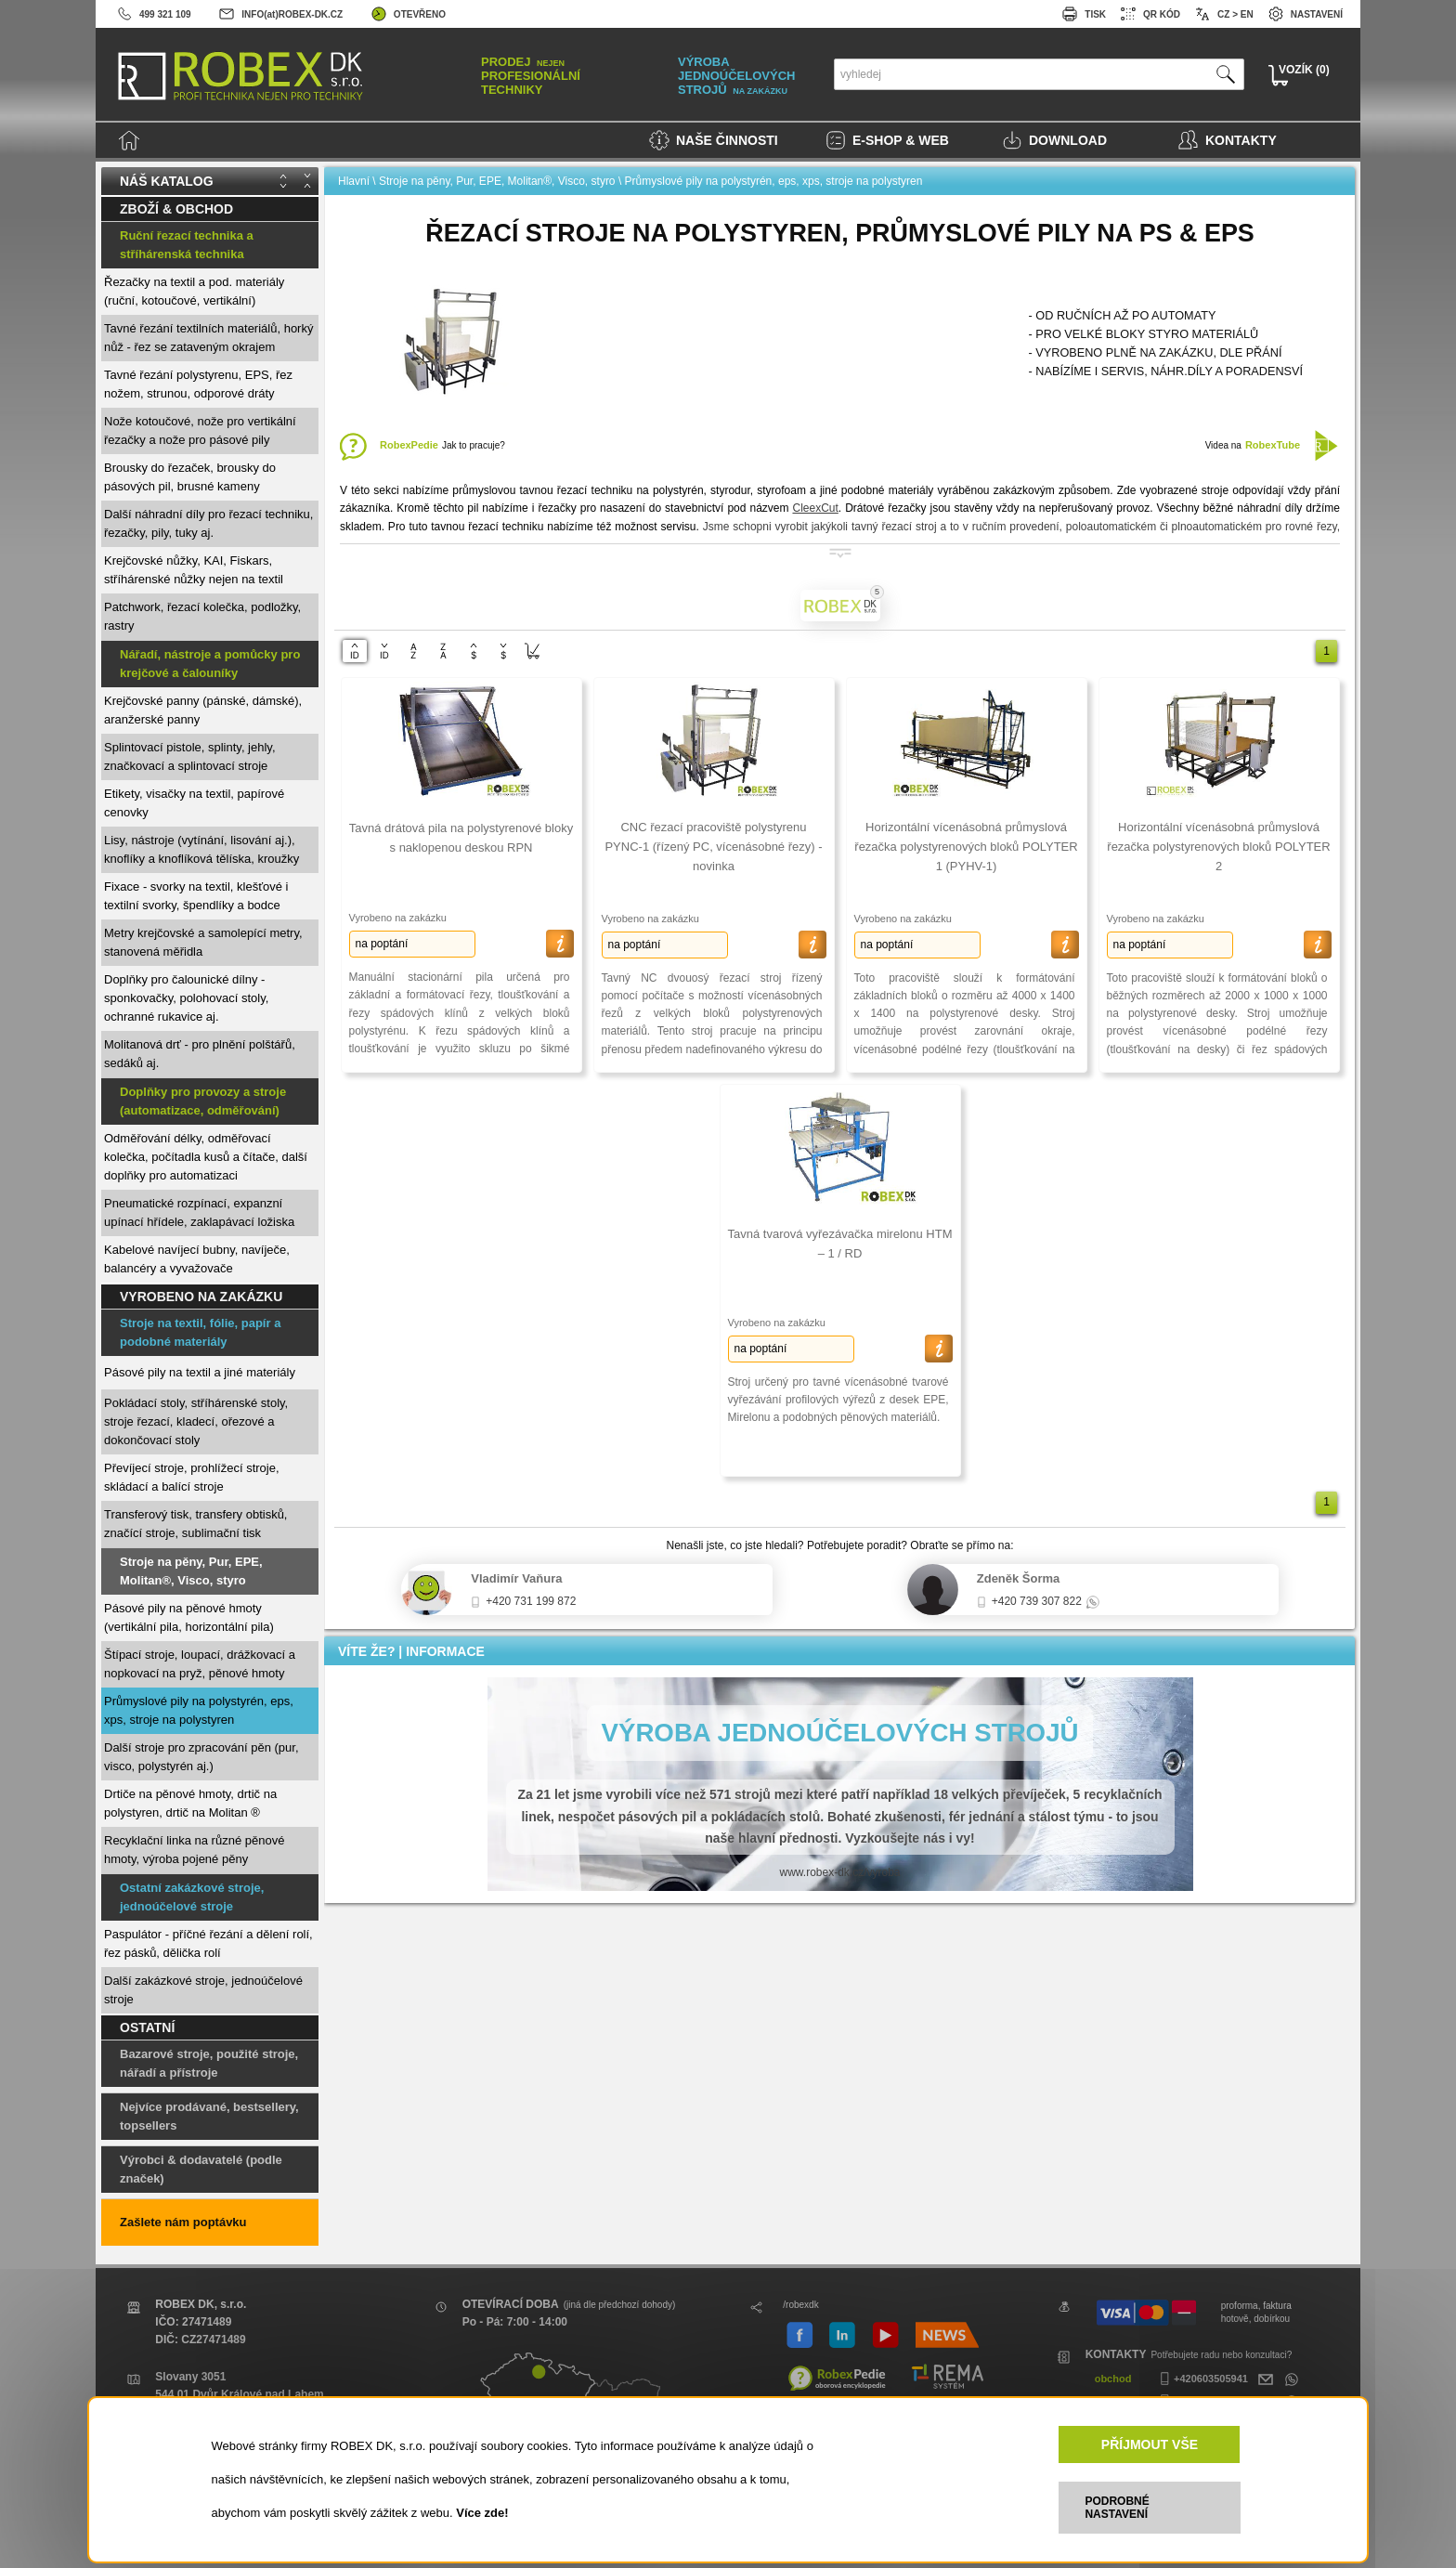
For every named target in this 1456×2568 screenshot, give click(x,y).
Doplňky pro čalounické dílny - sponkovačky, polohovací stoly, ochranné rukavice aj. (186, 997)
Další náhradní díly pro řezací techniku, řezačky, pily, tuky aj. (208, 523)
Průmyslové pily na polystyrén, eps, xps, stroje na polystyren (198, 1710)
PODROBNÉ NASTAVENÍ (1117, 2508)
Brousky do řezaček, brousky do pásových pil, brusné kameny (190, 477)
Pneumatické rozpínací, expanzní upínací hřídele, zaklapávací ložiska (199, 1212)
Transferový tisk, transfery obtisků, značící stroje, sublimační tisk (195, 1523)
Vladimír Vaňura (516, 1578)
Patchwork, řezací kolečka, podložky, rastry (202, 616)
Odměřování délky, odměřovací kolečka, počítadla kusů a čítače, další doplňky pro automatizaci (205, 1156)
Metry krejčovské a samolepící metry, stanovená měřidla (203, 942)
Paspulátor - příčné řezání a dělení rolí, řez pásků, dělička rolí (208, 1943)
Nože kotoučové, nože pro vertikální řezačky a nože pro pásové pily (200, 430)
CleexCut (815, 508)
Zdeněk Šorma (1018, 1578)
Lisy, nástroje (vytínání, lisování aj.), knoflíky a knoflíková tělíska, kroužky (201, 849)
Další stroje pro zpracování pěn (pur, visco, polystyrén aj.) (201, 1756)
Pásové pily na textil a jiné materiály (199, 1372)
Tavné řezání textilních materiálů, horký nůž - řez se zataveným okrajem (208, 337)
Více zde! (482, 2513)
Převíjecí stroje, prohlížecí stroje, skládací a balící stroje (192, 1477)
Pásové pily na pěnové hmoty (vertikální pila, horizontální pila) (189, 1617)
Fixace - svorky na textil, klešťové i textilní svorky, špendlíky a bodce (196, 896)
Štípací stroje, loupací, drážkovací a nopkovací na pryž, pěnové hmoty (199, 1664)
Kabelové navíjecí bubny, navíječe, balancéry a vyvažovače (197, 1259)
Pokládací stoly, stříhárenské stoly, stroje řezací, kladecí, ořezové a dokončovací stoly (196, 1421)
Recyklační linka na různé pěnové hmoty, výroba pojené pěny (194, 1849)
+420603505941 (1201, 2378)
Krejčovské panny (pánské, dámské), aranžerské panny (203, 710)
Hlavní (354, 181)
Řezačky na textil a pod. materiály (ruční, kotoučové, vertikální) (194, 291)
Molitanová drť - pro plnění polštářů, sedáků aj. (199, 1053)
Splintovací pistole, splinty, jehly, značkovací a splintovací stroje (190, 756)
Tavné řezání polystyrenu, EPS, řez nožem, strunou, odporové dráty (198, 384)
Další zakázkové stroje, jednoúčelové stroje (203, 1990)
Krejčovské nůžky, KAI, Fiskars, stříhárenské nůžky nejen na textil (193, 570)
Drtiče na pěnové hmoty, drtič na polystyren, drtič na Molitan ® (190, 1803)
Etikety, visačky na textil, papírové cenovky (194, 803)
